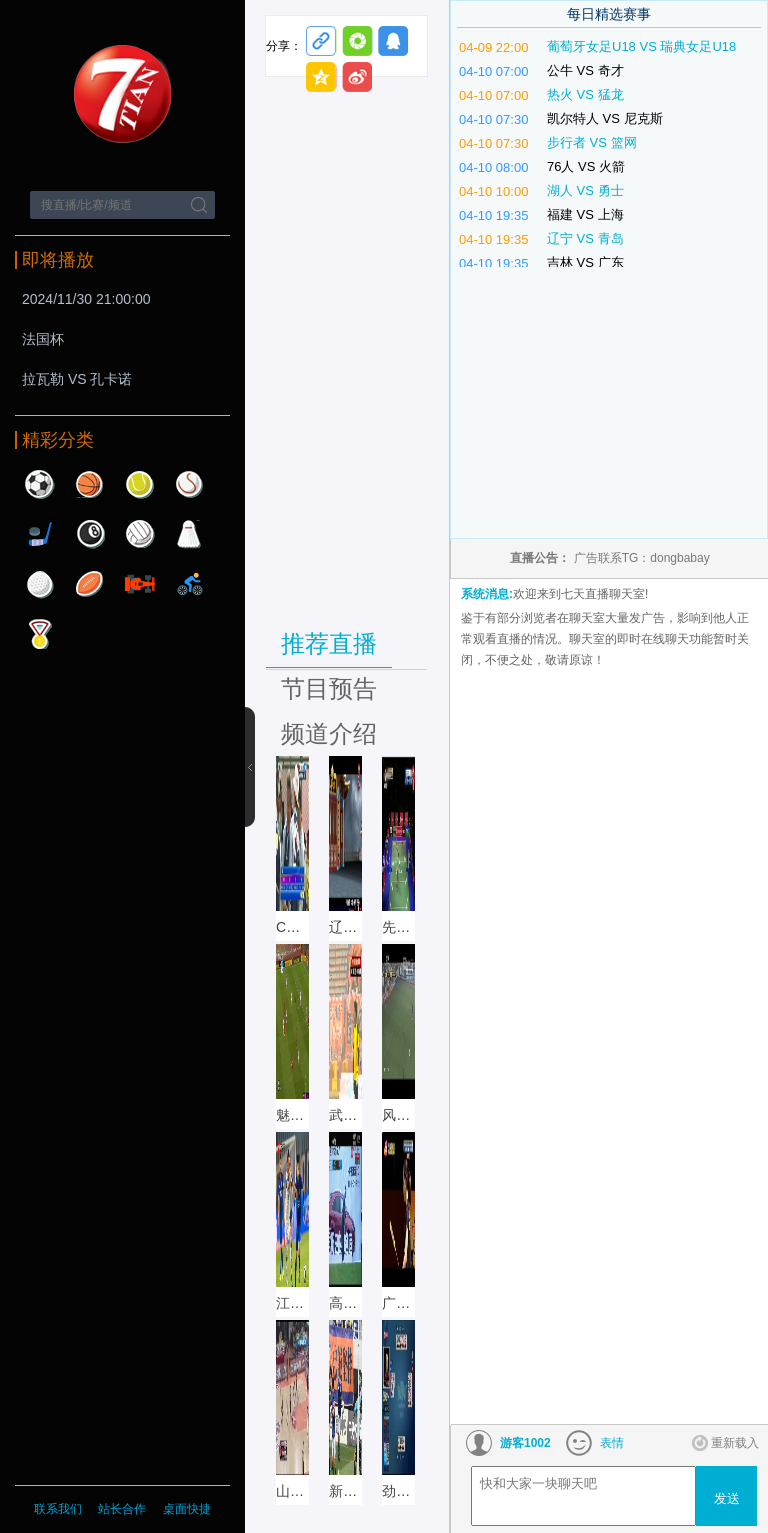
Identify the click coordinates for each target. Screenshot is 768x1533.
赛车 (140, 584)
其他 (40, 634)
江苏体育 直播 (292, 1303)
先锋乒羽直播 (398, 927)
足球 (40, 484)
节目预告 (329, 688)
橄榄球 (90, 584)
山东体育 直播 (292, 1491)
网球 (140, 484)
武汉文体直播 (345, 1115)
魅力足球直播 (292, 1115)
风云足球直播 (398, 1115)
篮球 (90, 484)
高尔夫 (40, 584)
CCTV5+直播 (292, 927)
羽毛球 (190, 534)
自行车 (190, 584)
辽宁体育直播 (345, 927)
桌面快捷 (187, 1509)
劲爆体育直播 (398, 1491)
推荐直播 (329, 643)
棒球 (190, 484)
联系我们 (58, 1509)
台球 (90, 534)
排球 (140, 534)
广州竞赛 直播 (398, 1303)
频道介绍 (329, 733)
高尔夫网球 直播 (345, 1303)
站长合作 (123, 1509)
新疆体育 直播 (345, 1491)
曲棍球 (40, 534)
